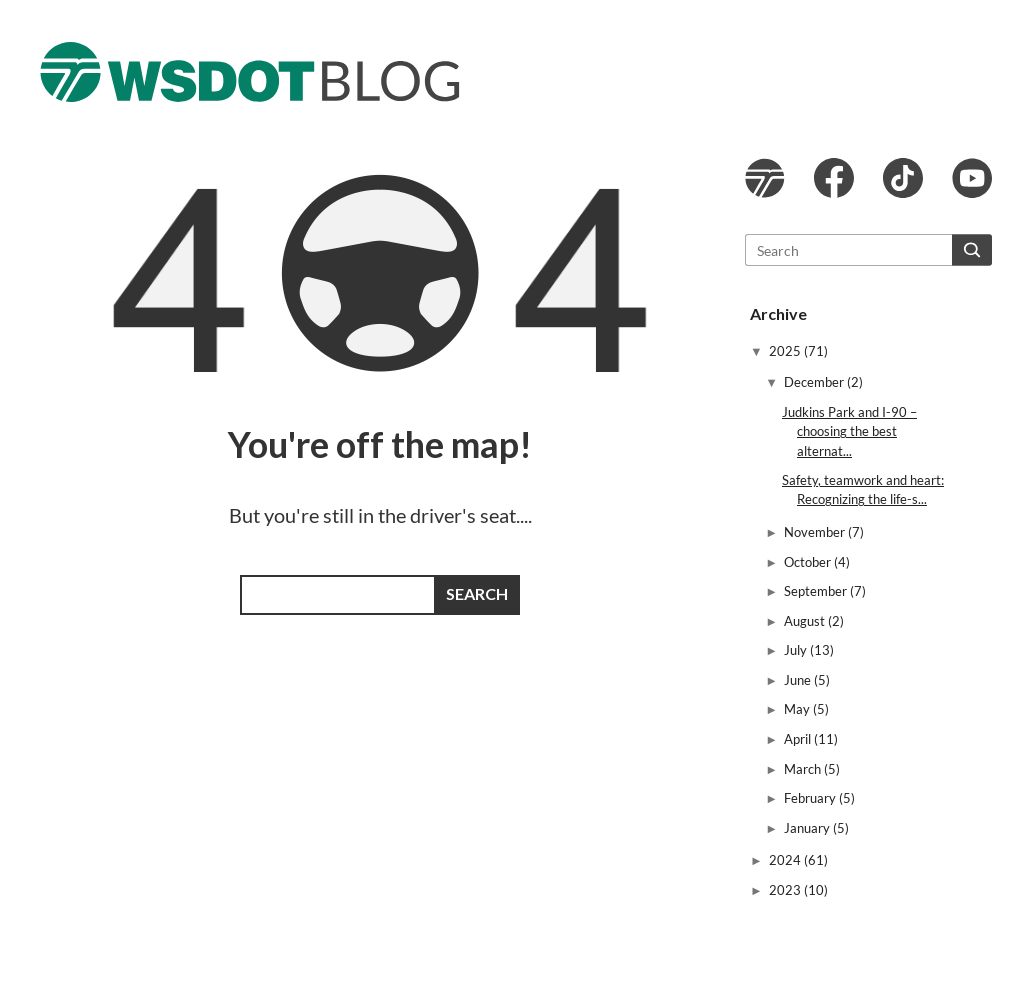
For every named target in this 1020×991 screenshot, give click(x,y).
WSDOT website (765, 178)
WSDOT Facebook (834, 178)
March (804, 769)
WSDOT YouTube (972, 178)
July (797, 650)
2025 (786, 351)
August (806, 621)
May (798, 709)
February (811, 798)
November (816, 532)
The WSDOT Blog (250, 72)
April (799, 739)
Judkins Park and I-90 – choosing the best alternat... (849, 431)
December (815, 382)
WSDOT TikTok (903, 178)
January (808, 828)
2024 (786, 860)
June (799, 680)
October (809, 562)
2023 (786, 890)
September (817, 591)
